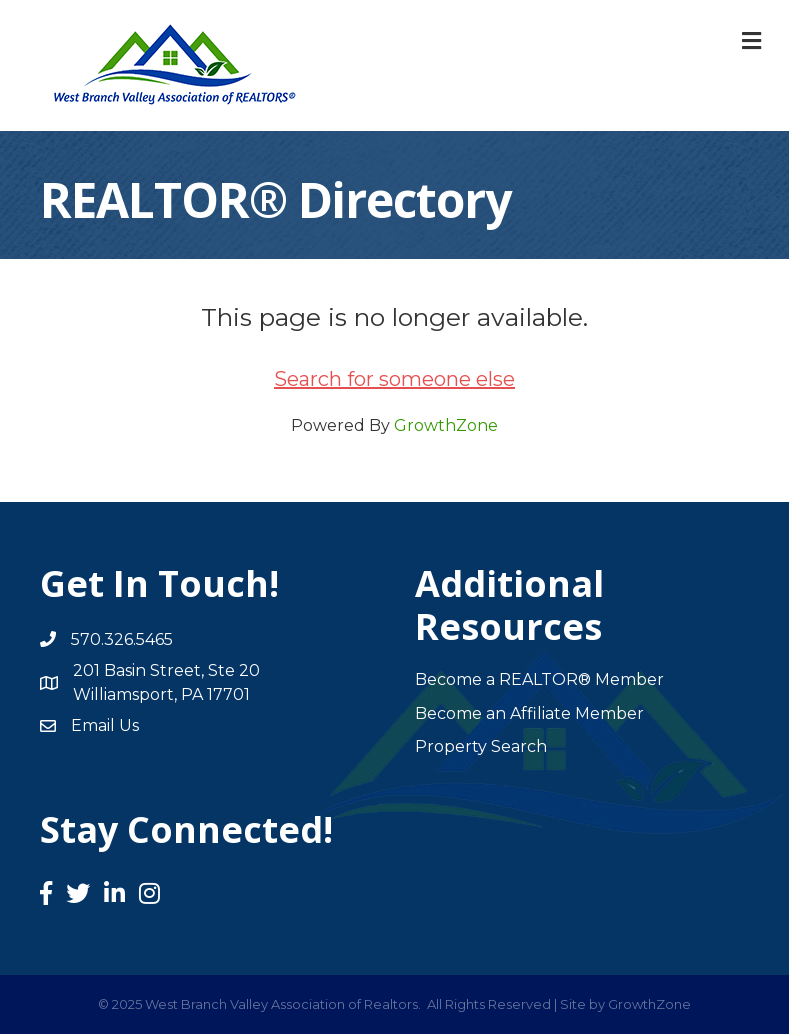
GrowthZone (446, 425)
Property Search (481, 746)
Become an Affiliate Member (529, 713)
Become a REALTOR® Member (539, 679)
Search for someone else (394, 379)
